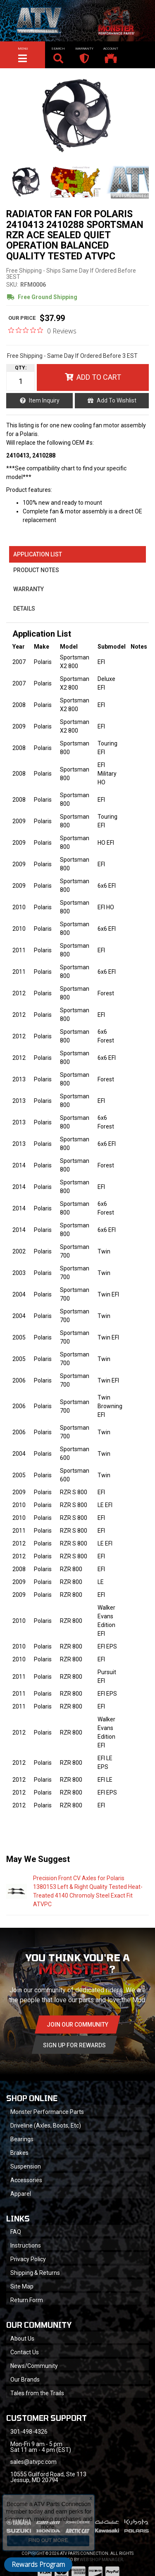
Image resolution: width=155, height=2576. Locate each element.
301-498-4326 (29, 2431)
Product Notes (36, 570)
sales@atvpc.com (33, 2462)
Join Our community (77, 2024)
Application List (37, 554)
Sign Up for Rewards (74, 2045)
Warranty (28, 589)
